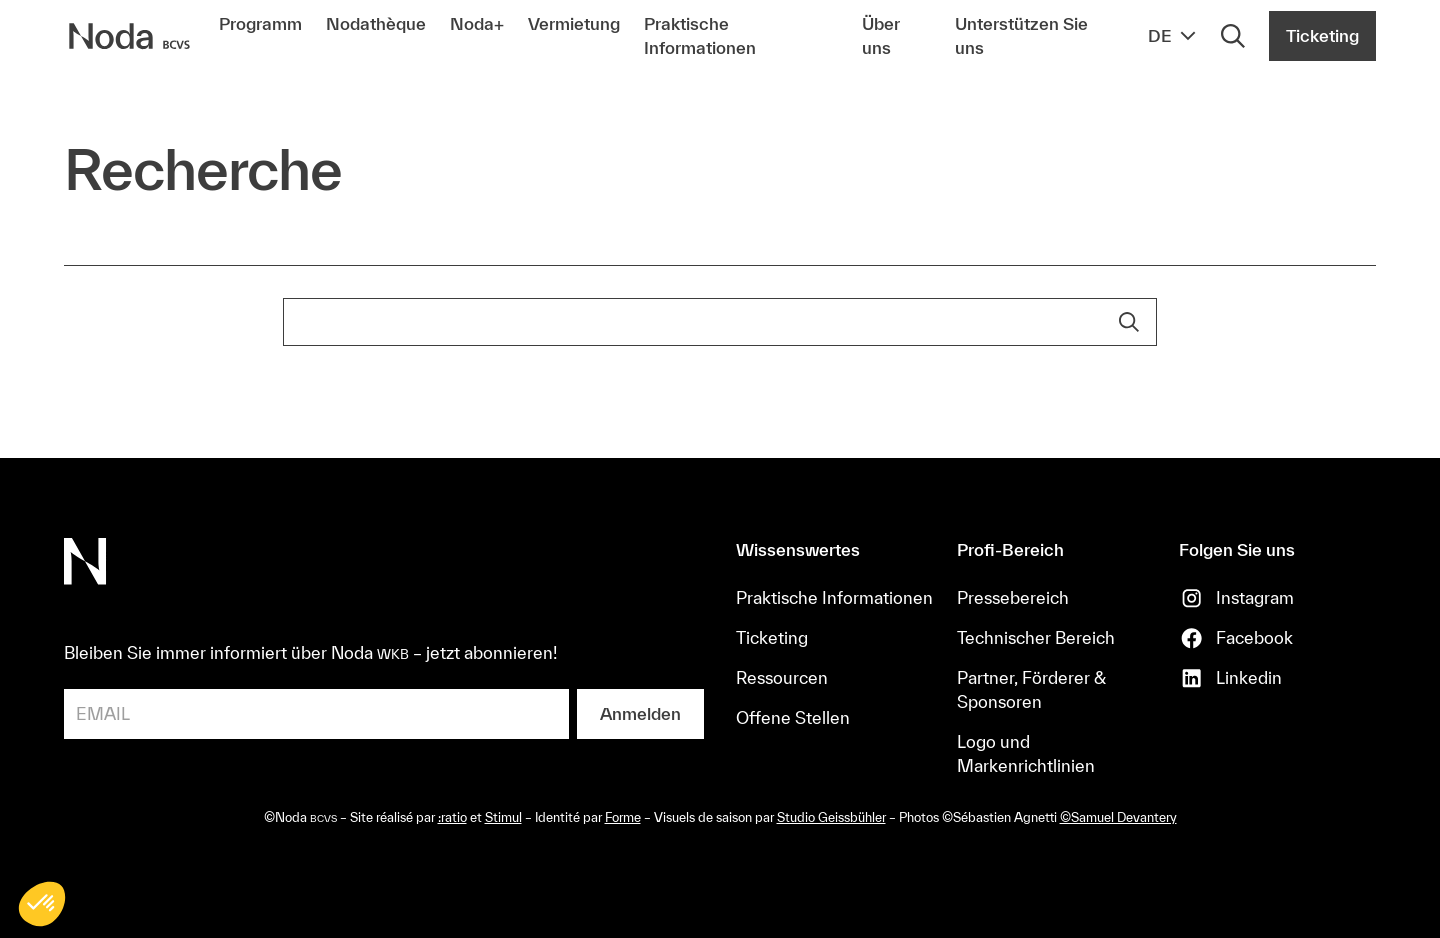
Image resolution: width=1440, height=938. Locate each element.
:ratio (452, 817)
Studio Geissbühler (831, 817)
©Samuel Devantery (1118, 817)
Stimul (503, 817)
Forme (623, 817)
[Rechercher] (1233, 36)
